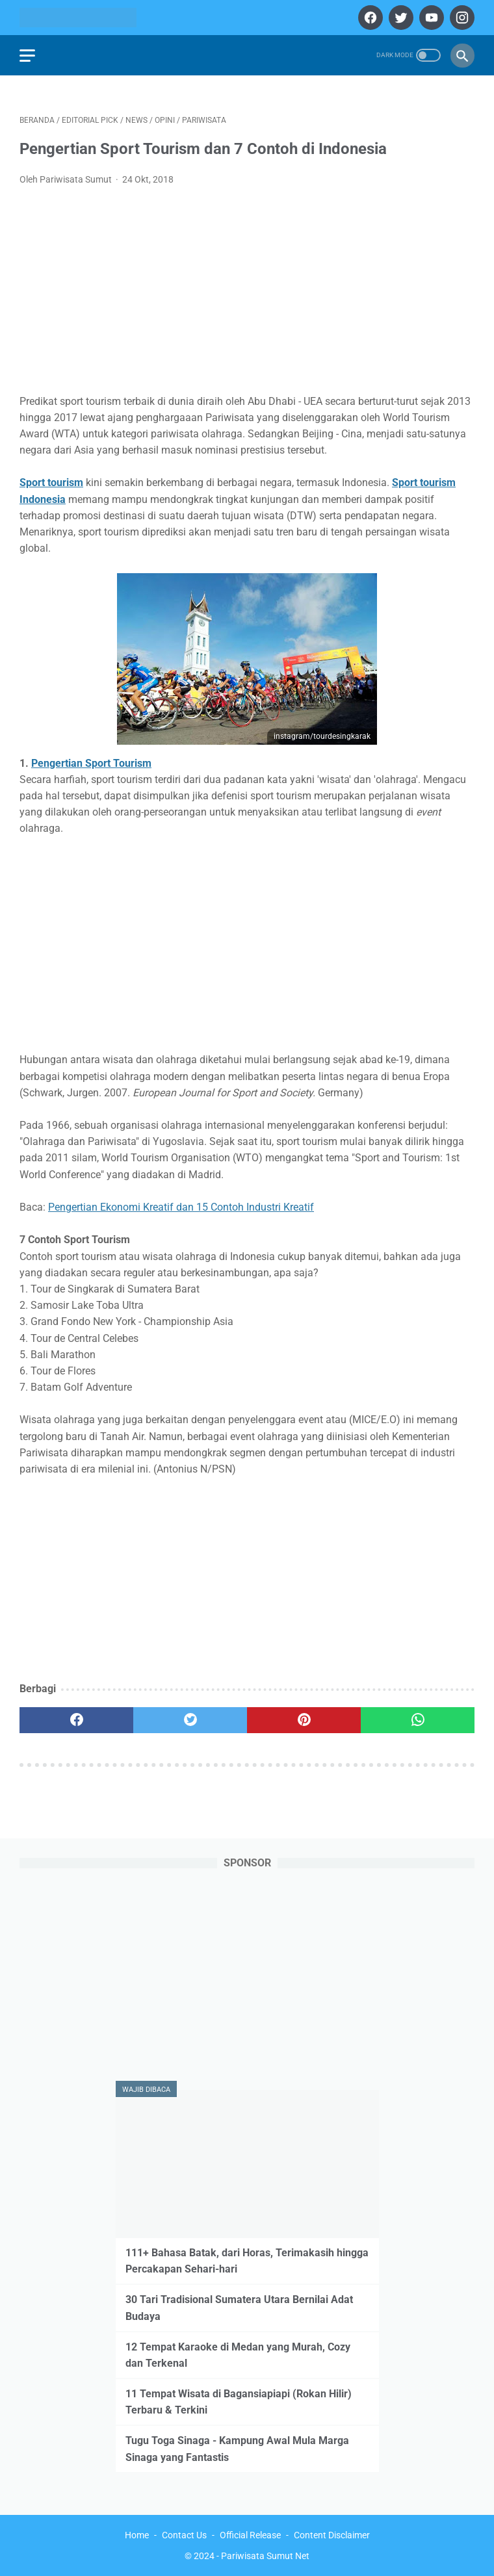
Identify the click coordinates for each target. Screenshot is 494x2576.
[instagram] (460, 17)
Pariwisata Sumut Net (265, 2556)
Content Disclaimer (332, 2535)
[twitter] (399, 17)
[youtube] (430, 17)
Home (137, 2535)
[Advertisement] (247, 294)
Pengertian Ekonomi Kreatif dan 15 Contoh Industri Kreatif (181, 1207)
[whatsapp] (417, 1720)
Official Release (250, 2535)
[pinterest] (304, 1720)
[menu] (27, 55)
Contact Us (184, 2535)
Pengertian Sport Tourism (91, 763)
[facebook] (369, 17)
